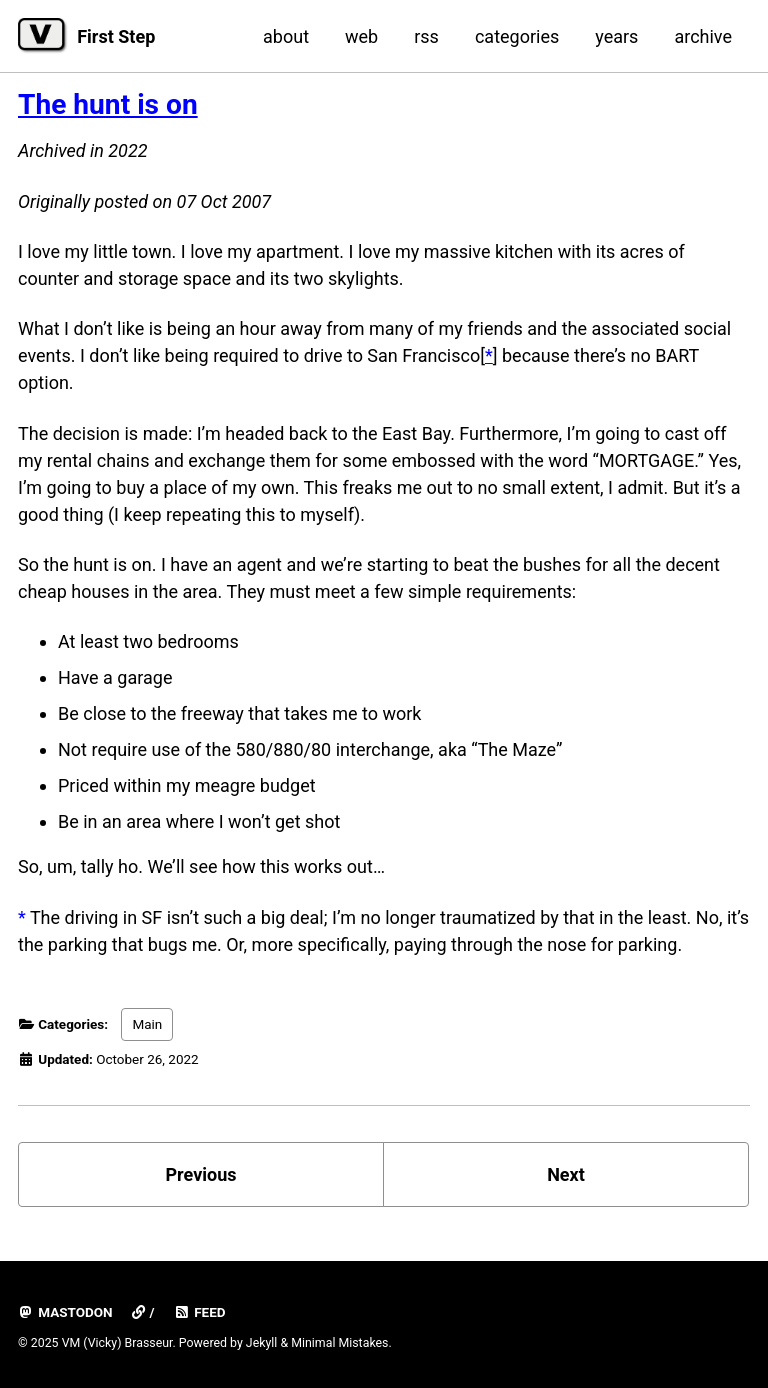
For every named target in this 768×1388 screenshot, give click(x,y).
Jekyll (262, 1343)
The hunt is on (108, 104)
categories (517, 36)
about (286, 36)
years (616, 36)
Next (566, 1174)
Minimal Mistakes (339, 1343)
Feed (200, 1312)
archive (703, 36)
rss (426, 36)
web (361, 36)
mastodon (65, 1312)
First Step (116, 36)
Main (147, 1024)
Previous (201, 1174)
